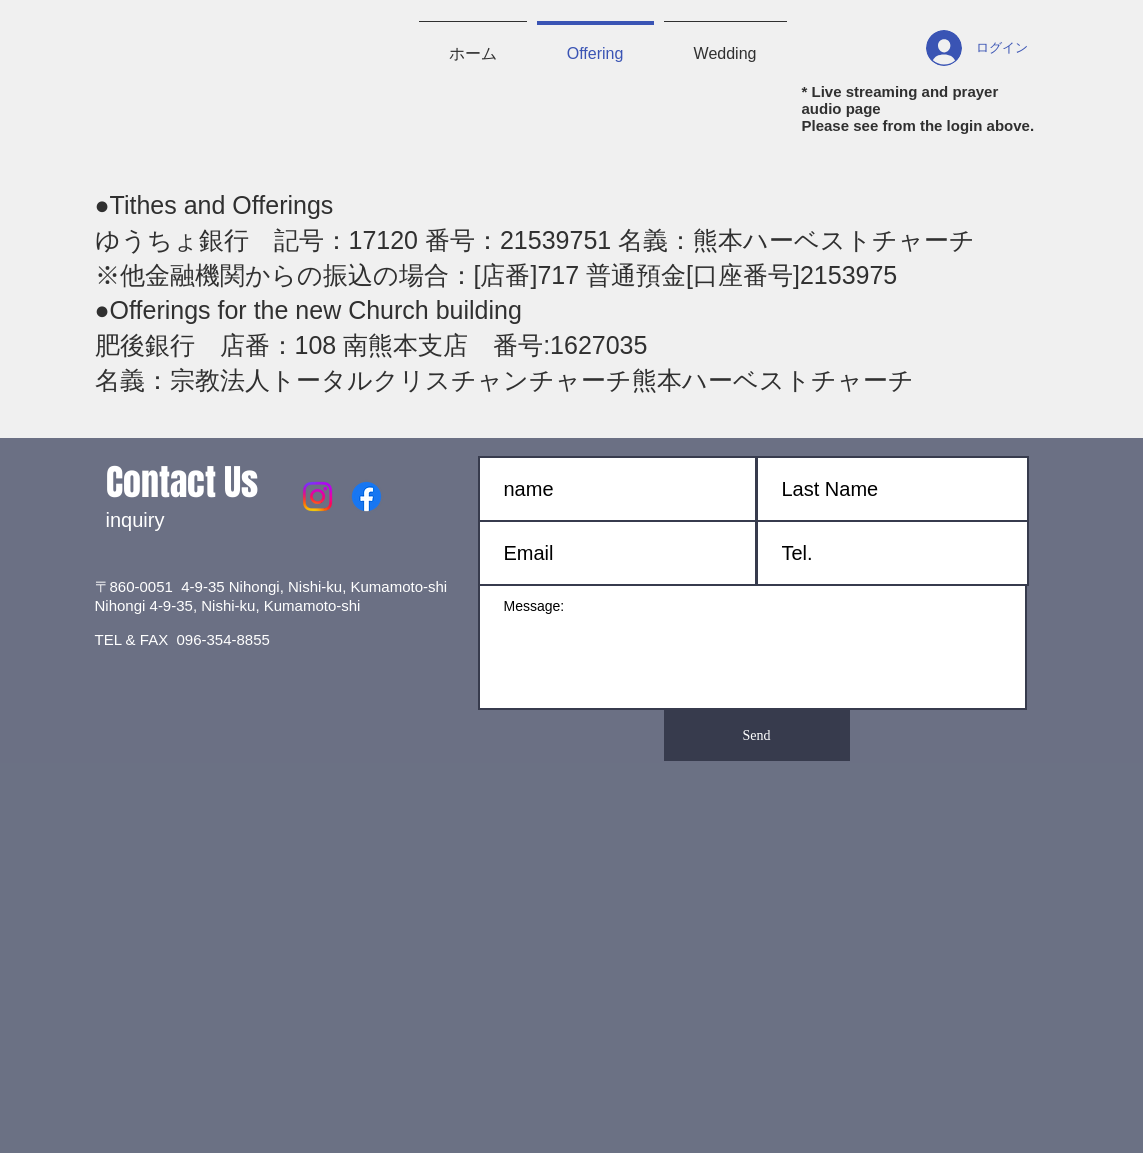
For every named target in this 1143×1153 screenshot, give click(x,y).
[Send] (757, 735)
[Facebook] (366, 496)
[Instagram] (317, 496)
